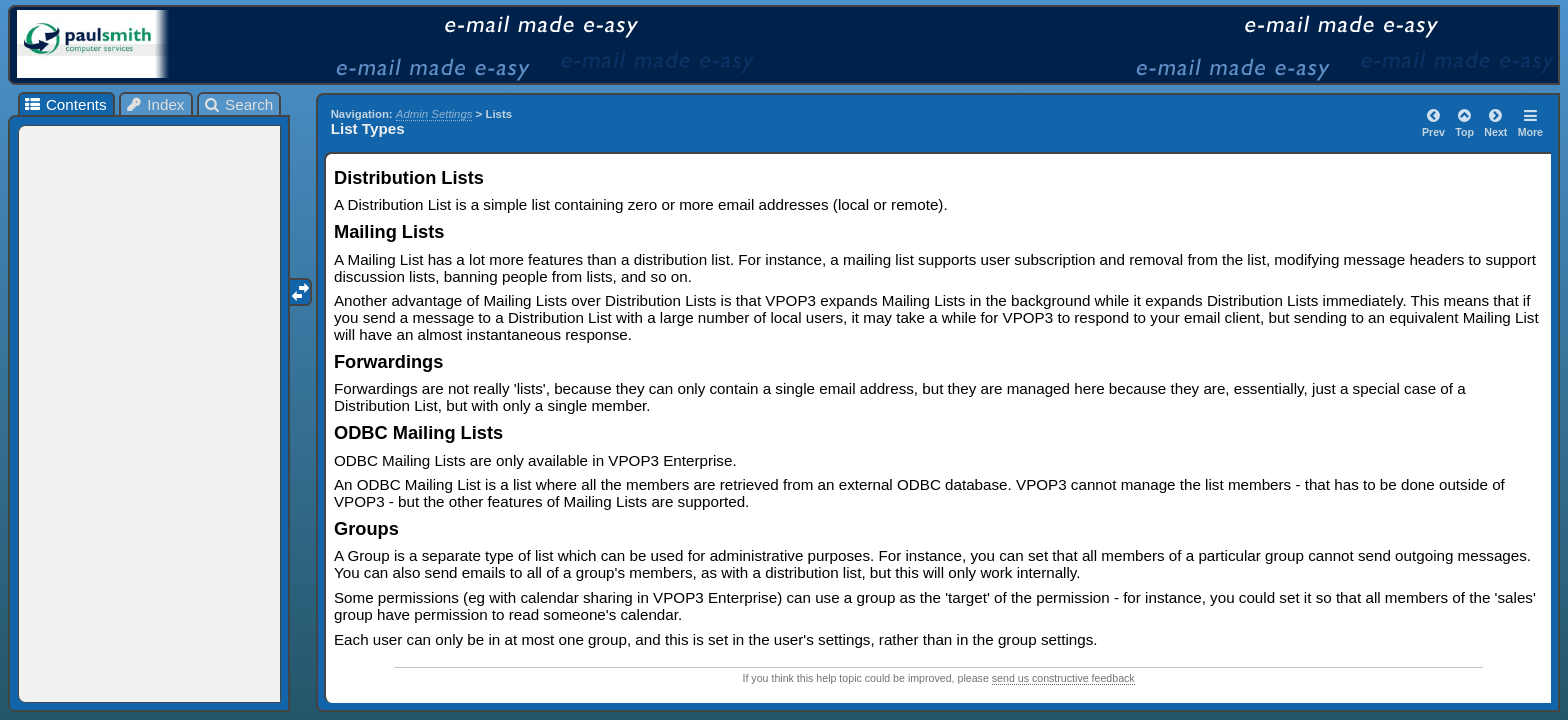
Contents (64, 104)
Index (155, 104)
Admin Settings (434, 114)
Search (238, 104)
